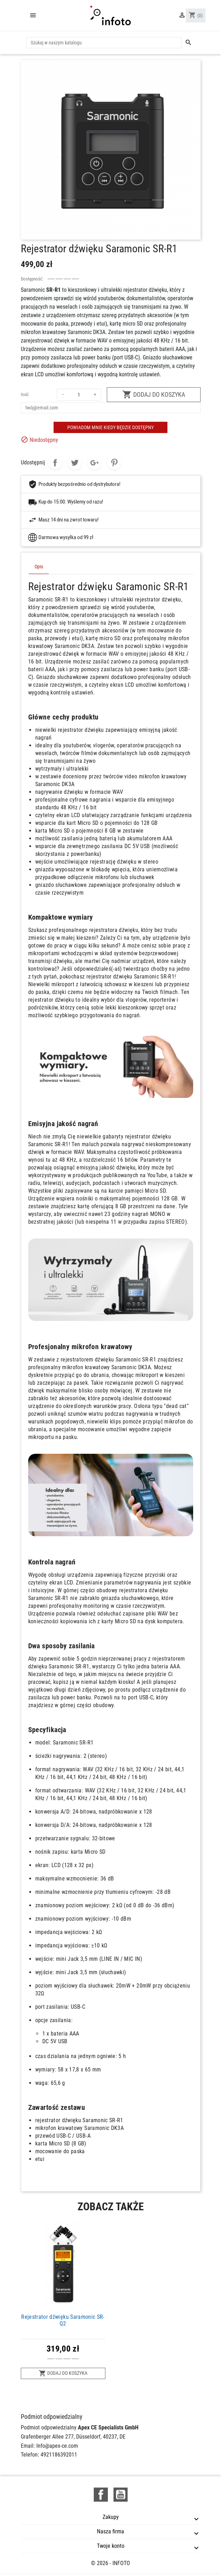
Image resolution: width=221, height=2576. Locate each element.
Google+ (94, 463)
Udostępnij (55, 463)
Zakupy (111, 2517)
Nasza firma (110, 2531)
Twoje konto (110, 2546)
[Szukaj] (104, 42)
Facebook (101, 2495)
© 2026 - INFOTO (110, 2563)
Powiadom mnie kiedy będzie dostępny (110, 427)
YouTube (120, 2495)
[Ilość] (79, 394)
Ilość (25, 394)
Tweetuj (75, 463)
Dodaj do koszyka (153, 394)
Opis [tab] (39, 567)
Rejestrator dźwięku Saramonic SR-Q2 (63, 2320)
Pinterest (114, 463)
